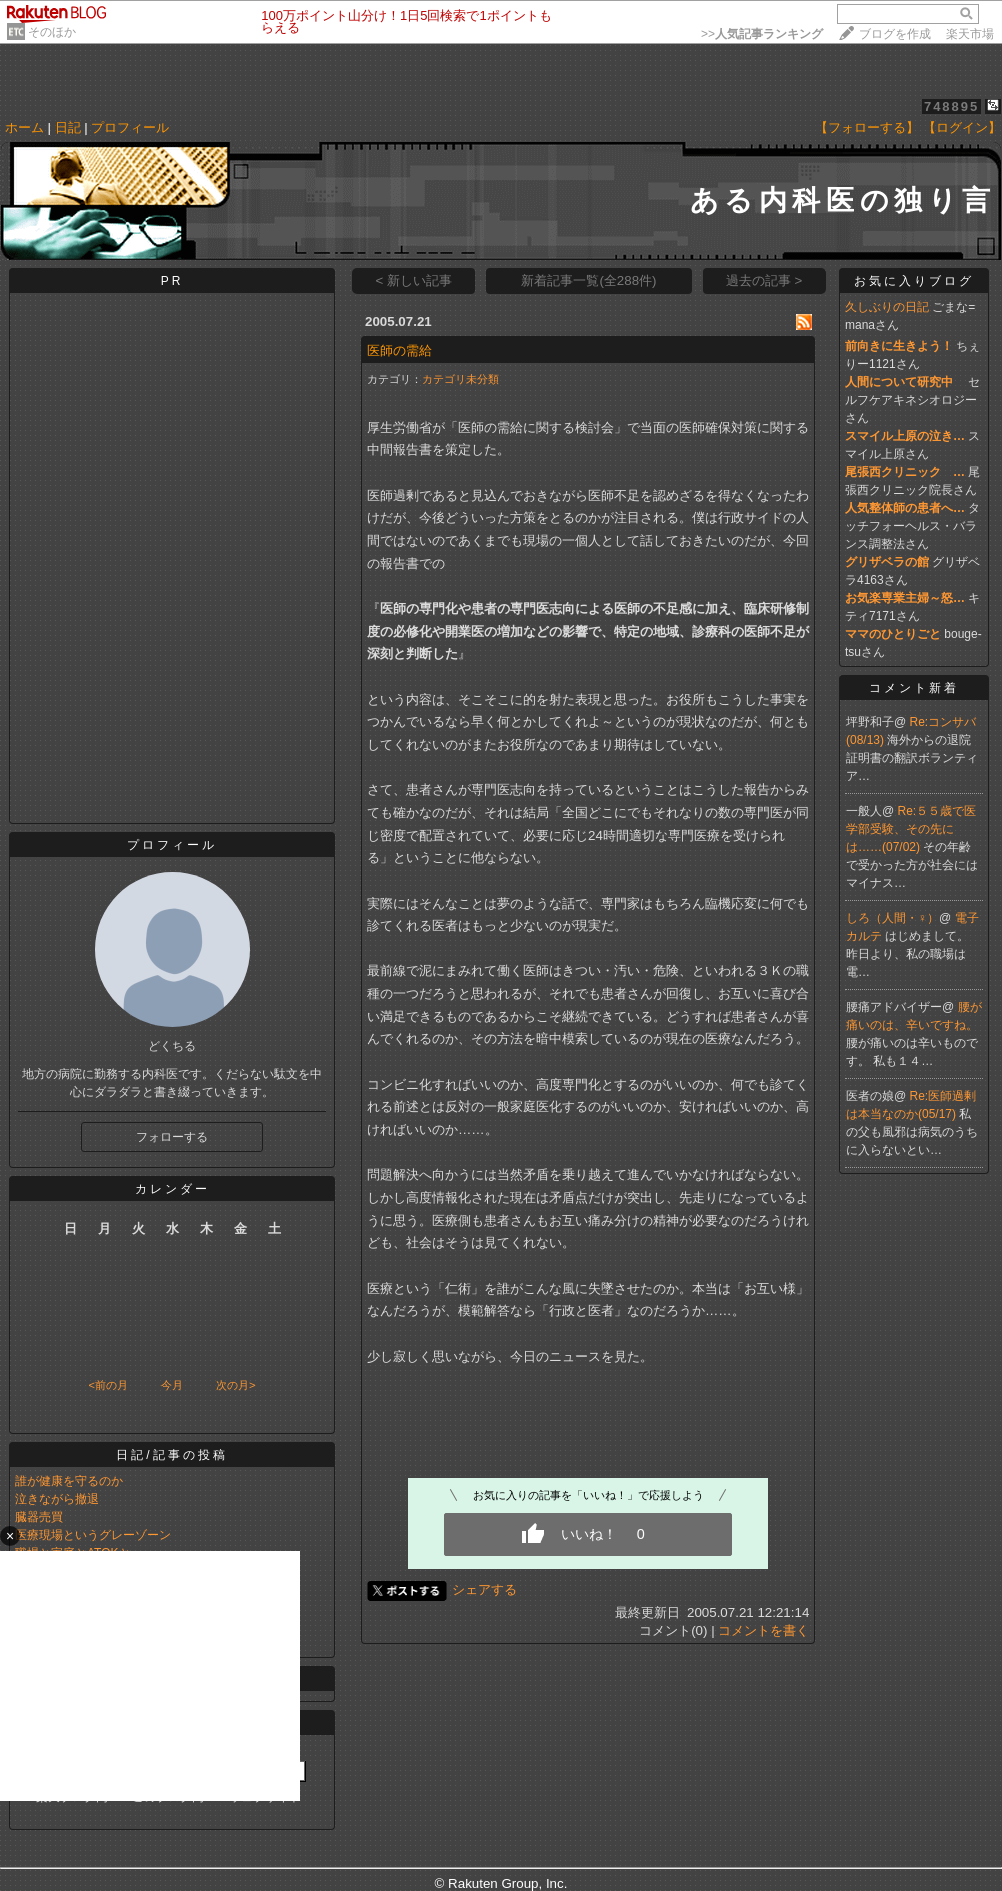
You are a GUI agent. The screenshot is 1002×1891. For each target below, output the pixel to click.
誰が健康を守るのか (69, 1481)
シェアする (484, 1589)
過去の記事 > (764, 280)
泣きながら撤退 (57, 1499)
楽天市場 (970, 34)
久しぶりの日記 (887, 307)
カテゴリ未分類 (460, 379)
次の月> (235, 1385)
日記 (68, 127)
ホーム (24, 127)
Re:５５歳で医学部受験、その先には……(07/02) (911, 829)
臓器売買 (39, 1517)
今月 (172, 1385)
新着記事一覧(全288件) (588, 280)
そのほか (52, 32)
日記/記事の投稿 (171, 1455)
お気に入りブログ (914, 281)
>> (762, 34)
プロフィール (130, 127)
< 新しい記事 (414, 280)
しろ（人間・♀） (892, 918)
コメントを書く (763, 1630)
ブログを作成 (895, 34)
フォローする (172, 1137)
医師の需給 (399, 350)
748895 (951, 106)
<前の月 (107, 1385)
